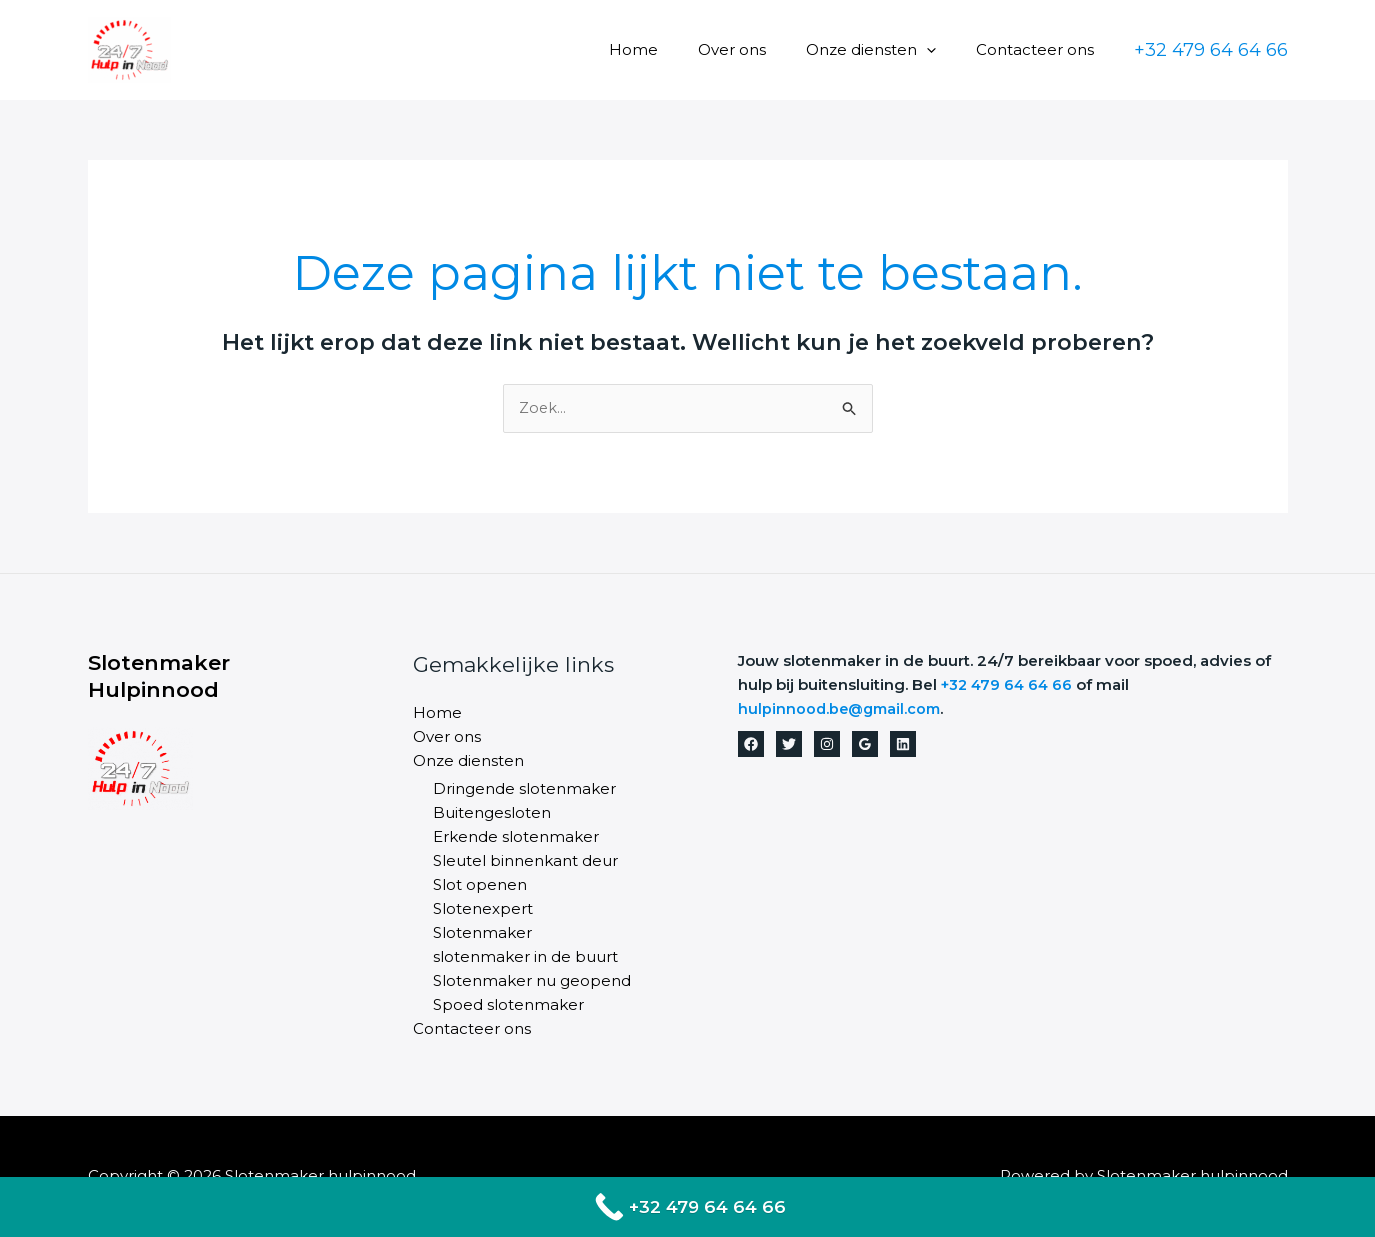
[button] (941, 49)
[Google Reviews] (865, 745)
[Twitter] (789, 745)
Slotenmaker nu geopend (532, 981)
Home (668, 49)
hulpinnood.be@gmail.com (843, 709)
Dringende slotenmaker (524, 789)
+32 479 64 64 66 (1010, 685)
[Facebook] (751, 745)
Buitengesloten (492, 813)
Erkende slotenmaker (516, 837)
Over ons (757, 49)
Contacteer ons (1040, 49)
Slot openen (480, 885)
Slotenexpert (483, 909)
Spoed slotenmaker (508, 1005)
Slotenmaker (482, 933)
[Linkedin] (903, 745)
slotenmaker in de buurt (525, 957)
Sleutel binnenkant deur (525, 861)
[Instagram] (827, 745)
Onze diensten (886, 49)
